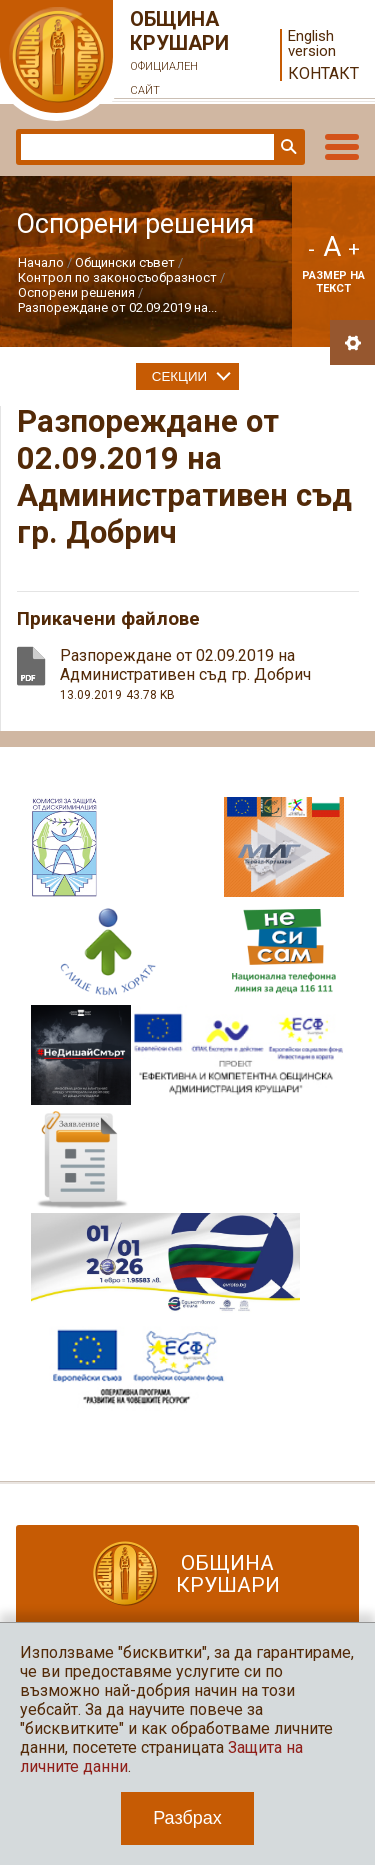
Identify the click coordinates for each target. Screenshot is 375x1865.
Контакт (323, 73)
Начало (41, 262)
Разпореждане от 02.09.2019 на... (117, 307)
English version (312, 44)
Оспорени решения (76, 292)
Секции (179, 376)
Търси (287, 147)
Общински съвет (125, 262)
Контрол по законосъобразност (117, 277)
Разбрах (187, 1818)
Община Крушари (180, 55)
